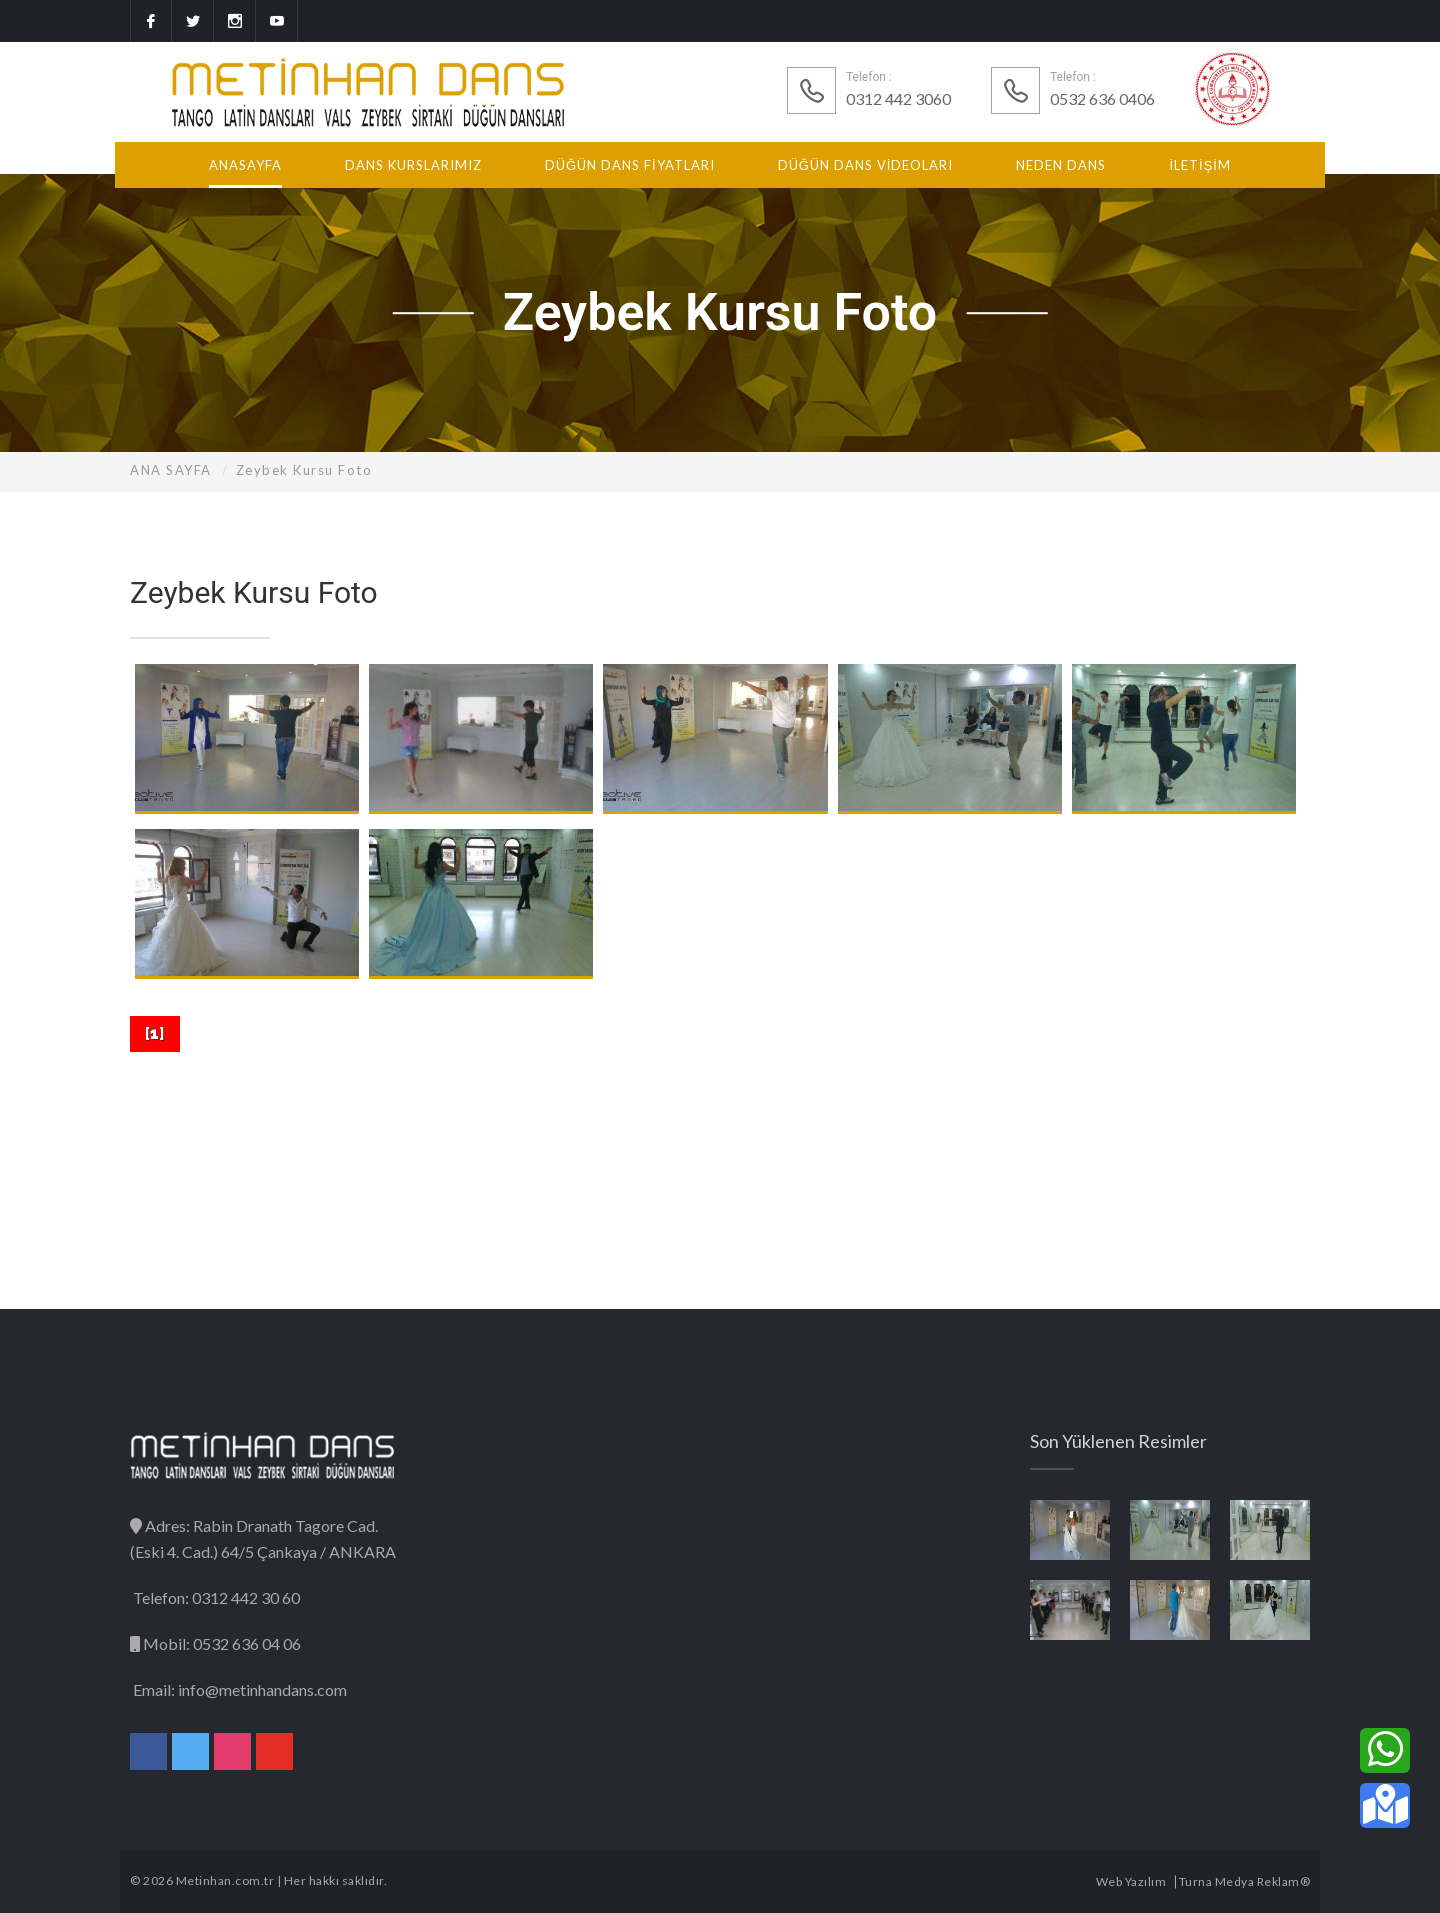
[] (155, 1033)
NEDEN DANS (1061, 165)
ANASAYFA (245, 165)
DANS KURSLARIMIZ (413, 165)
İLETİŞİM (1200, 165)
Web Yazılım (1131, 1881)
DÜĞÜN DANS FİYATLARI (630, 165)
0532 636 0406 (1102, 98)
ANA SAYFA (171, 470)
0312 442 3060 (898, 98)
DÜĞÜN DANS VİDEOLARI (866, 165)
